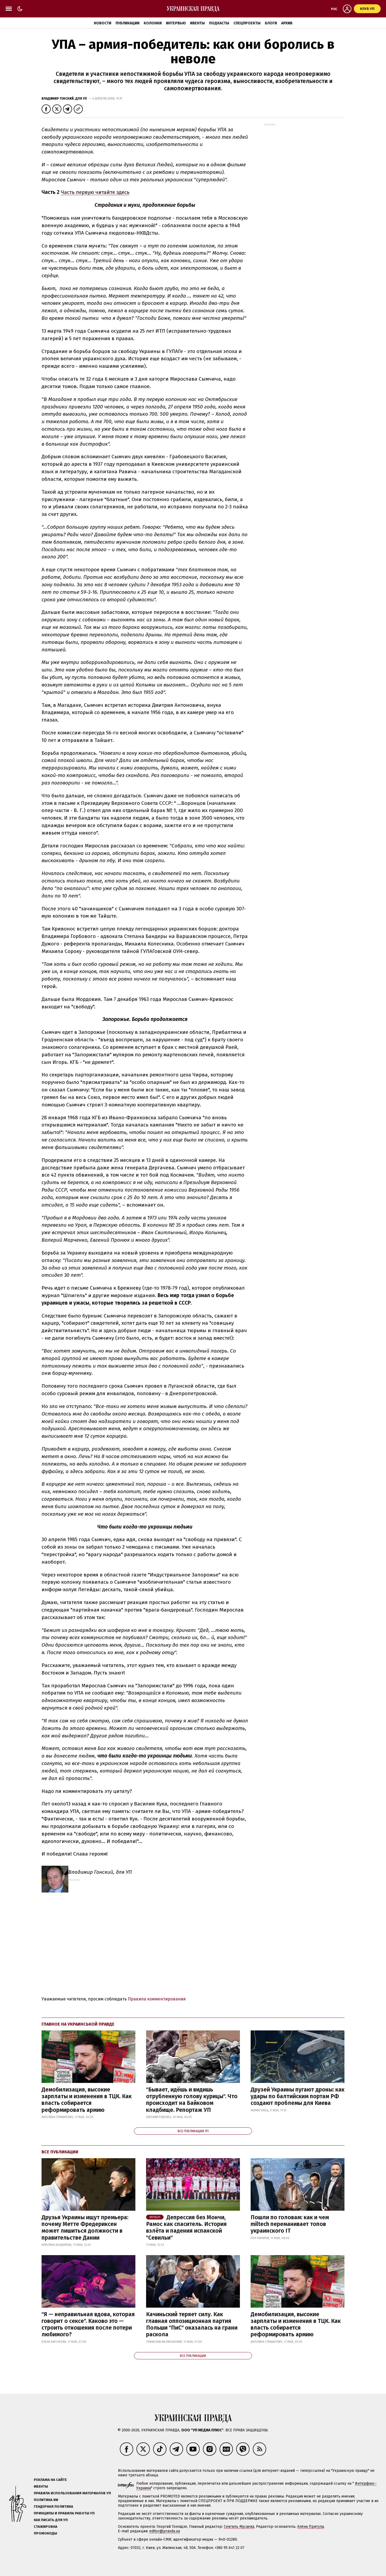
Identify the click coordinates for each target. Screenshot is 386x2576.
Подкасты (219, 23)
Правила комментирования (157, 1999)
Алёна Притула (310, 2526)
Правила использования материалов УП (72, 2493)
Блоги (271, 23)
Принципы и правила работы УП (64, 2513)
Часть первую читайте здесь (95, 192)
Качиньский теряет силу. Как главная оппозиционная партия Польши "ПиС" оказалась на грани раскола (191, 2324)
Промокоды (45, 2533)
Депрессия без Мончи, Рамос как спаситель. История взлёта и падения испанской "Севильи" (186, 2227)
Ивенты (197, 23)
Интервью (176, 23)
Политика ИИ (46, 2500)
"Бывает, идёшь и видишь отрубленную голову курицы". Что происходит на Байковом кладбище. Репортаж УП (191, 2099)
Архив (286, 23)
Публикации (127, 23)
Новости (102, 23)
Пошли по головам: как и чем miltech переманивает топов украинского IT (290, 2224)
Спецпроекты (247, 23)
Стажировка (45, 2527)
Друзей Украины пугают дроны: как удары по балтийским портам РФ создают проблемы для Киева (297, 2096)
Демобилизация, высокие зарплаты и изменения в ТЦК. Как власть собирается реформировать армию (87, 2099)
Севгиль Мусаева (239, 2526)
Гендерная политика (53, 2506)
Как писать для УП (51, 2520)
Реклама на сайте (50, 2480)
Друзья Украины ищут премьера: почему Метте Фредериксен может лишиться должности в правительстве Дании (85, 2227)
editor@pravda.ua (164, 2531)
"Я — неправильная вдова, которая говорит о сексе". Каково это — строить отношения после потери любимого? (88, 2324)
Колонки (153, 23)
